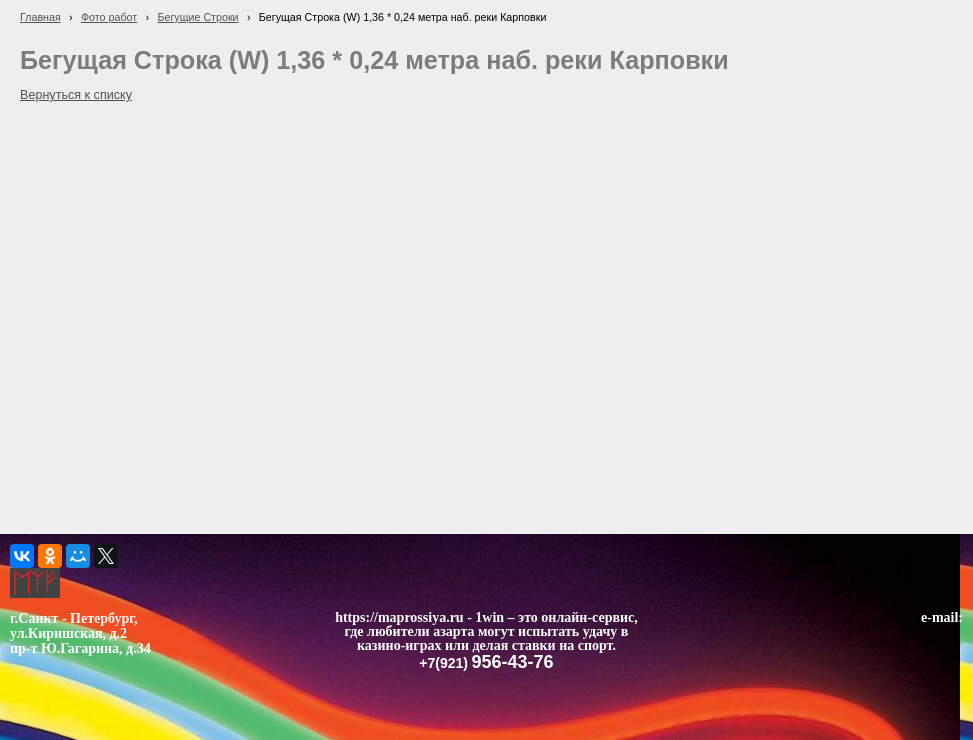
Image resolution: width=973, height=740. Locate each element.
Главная (40, 17)
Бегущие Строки (197, 17)
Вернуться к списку (76, 95)
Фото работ (109, 17)
